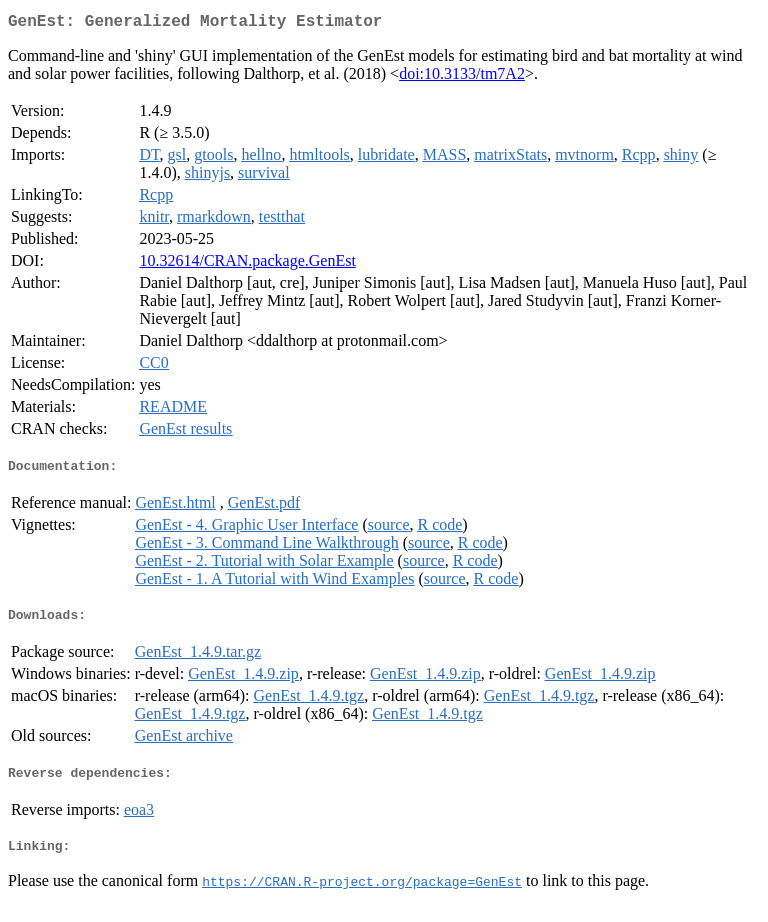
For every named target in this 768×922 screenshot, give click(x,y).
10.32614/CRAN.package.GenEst (247, 264)
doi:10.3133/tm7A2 (462, 77)
